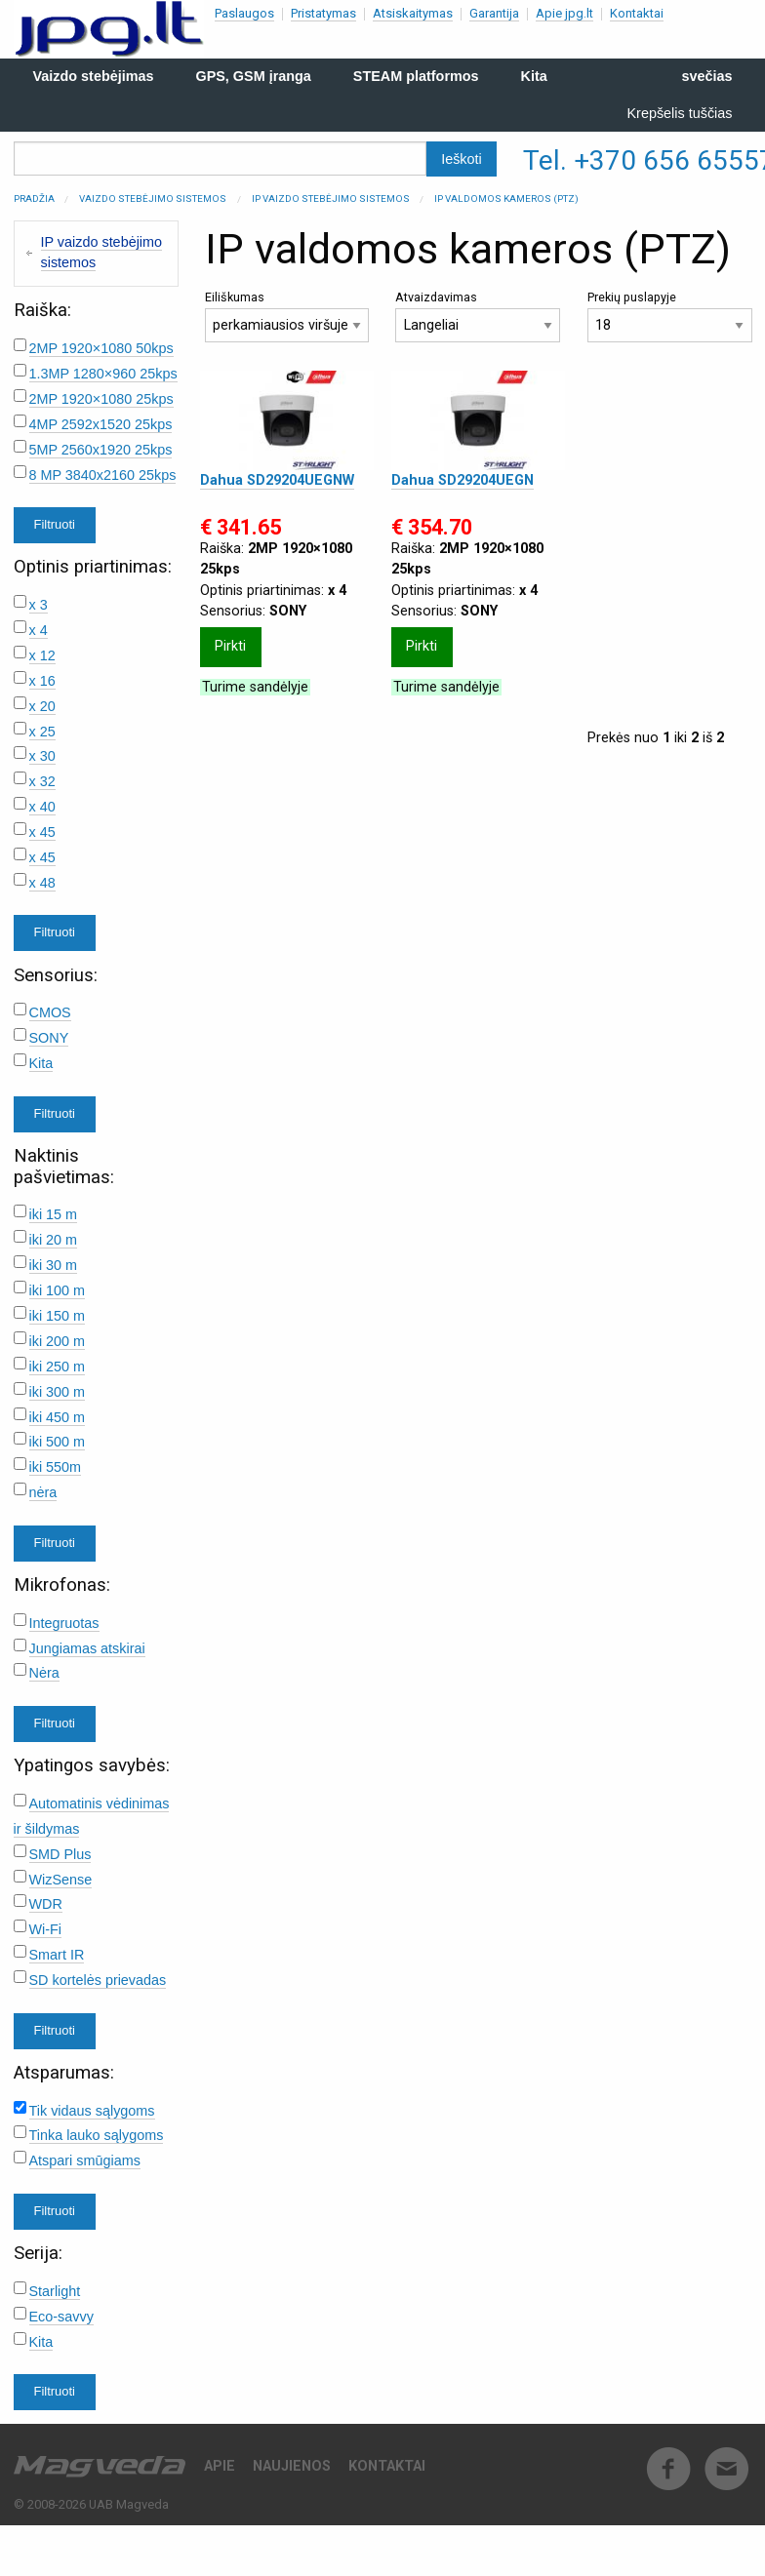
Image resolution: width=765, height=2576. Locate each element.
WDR (45, 1904)
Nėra (44, 1673)
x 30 (42, 756)
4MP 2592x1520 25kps (101, 424)
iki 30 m (53, 1265)
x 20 (42, 706)
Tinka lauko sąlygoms (96, 2135)
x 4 (38, 630)
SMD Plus (60, 1854)
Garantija (494, 13)
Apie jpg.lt (564, 13)
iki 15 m (53, 1214)
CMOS (50, 1012)
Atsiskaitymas (413, 13)
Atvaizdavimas (477, 316)
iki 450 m (57, 1417)
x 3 (38, 605)
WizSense (61, 1879)
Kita (41, 1063)
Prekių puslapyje (669, 316)
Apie (219, 2466)
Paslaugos (244, 13)
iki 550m (55, 1467)
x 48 (42, 883)
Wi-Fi (45, 1929)
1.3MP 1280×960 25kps (103, 373)
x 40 (42, 806)
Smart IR (57, 1954)
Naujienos (292, 2466)
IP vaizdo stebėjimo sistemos (331, 198)
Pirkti (230, 646)
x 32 (42, 781)
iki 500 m (57, 1441)
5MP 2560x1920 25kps (101, 449)
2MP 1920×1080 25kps (101, 399)
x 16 (42, 681)
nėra (43, 1492)
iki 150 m (57, 1316)
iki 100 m (57, 1290)
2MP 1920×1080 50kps (101, 348)
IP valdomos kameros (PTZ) (506, 198)
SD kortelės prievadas (98, 1980)
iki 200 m (57, 1341)
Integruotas (64, 1623)
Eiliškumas (287, 316)
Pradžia (34, 198)
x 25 (42, 731)
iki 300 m (57, 1392)
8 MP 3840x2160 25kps (103, 475)
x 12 (42, 655)
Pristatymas (323, 13)
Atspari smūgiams (85, 2160)
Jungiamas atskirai (87, 1648)
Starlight (55, 2291)
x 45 (42, 832)
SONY (49, 1038)
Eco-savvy (61, 2316)
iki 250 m (57, 1366)
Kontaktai (637, 13)
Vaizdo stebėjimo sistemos (152, 198)
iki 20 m (53, 1240)
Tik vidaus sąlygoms (92, 2111)
